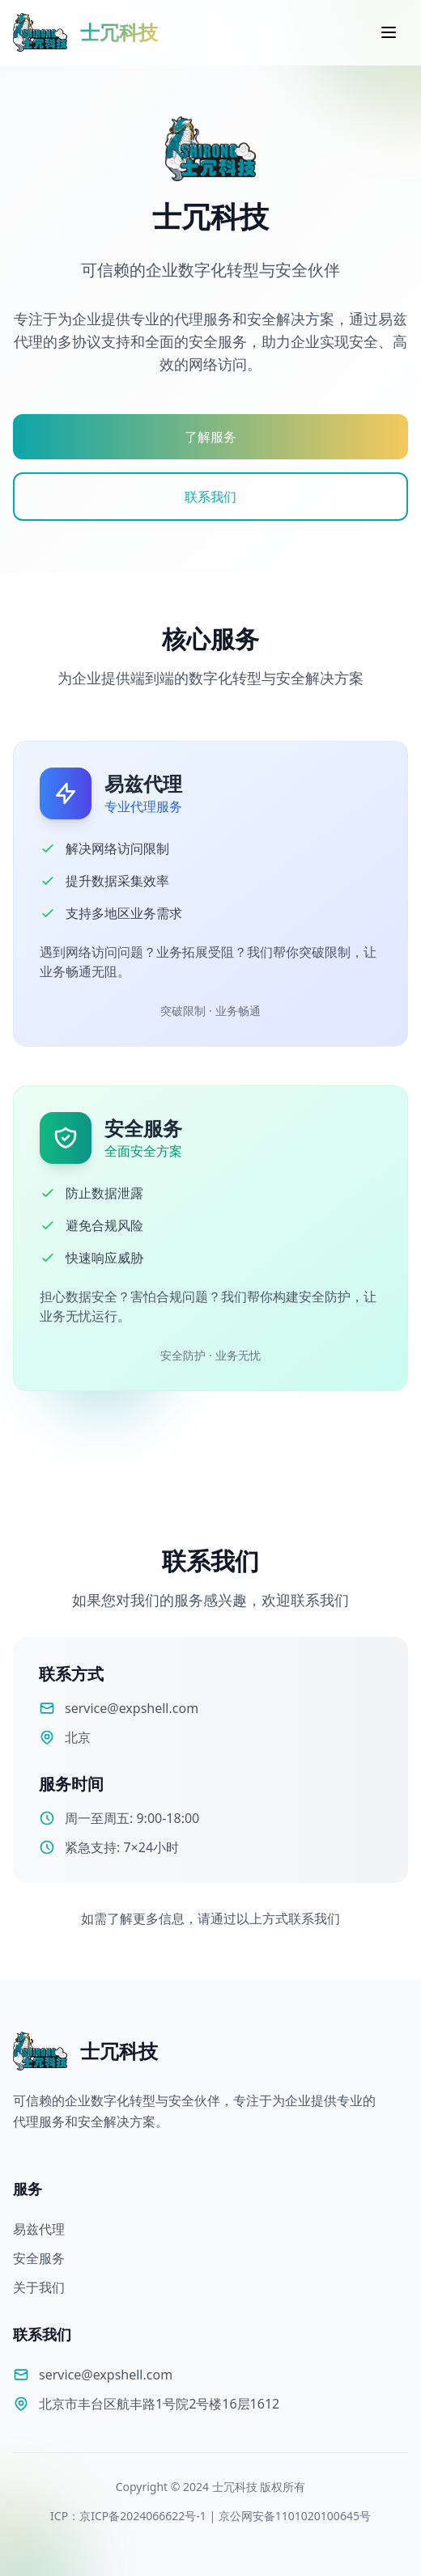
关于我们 (39, 2287)
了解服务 (210, 437)
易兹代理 (39, 2229)
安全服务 (39, 2258)
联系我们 (210, 496)
